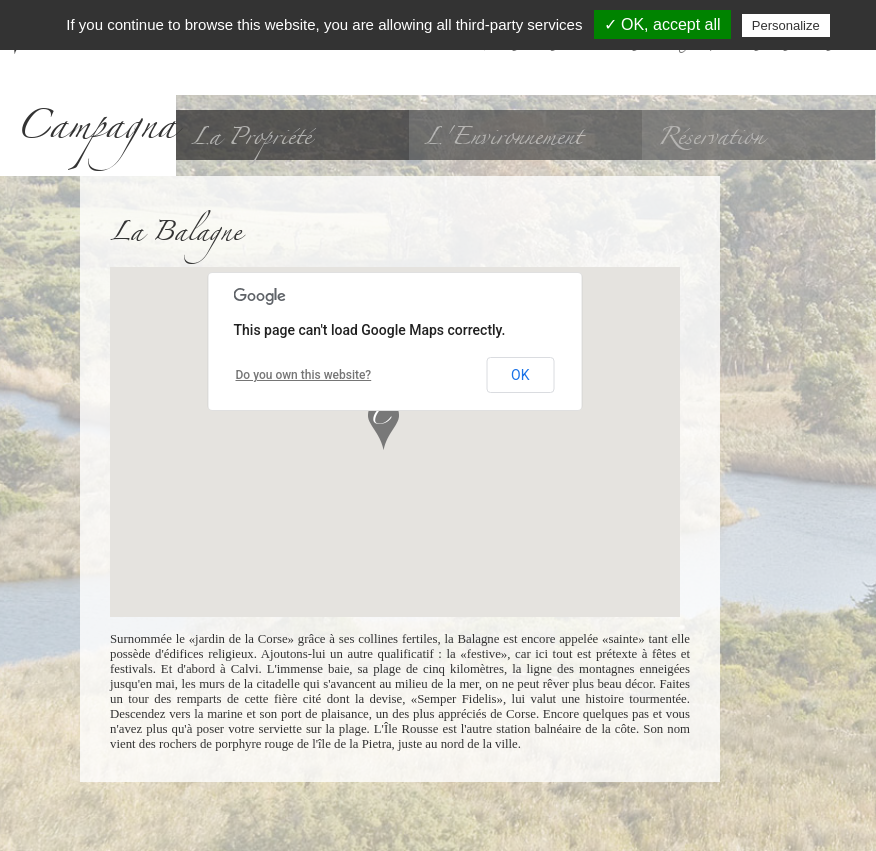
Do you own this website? (304, 375)
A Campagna (95, 88)
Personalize (786, 25)
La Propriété (251, 137)
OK (520, 375)
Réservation (710, 137)
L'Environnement (503, 137)
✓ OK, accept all (662, 24)
